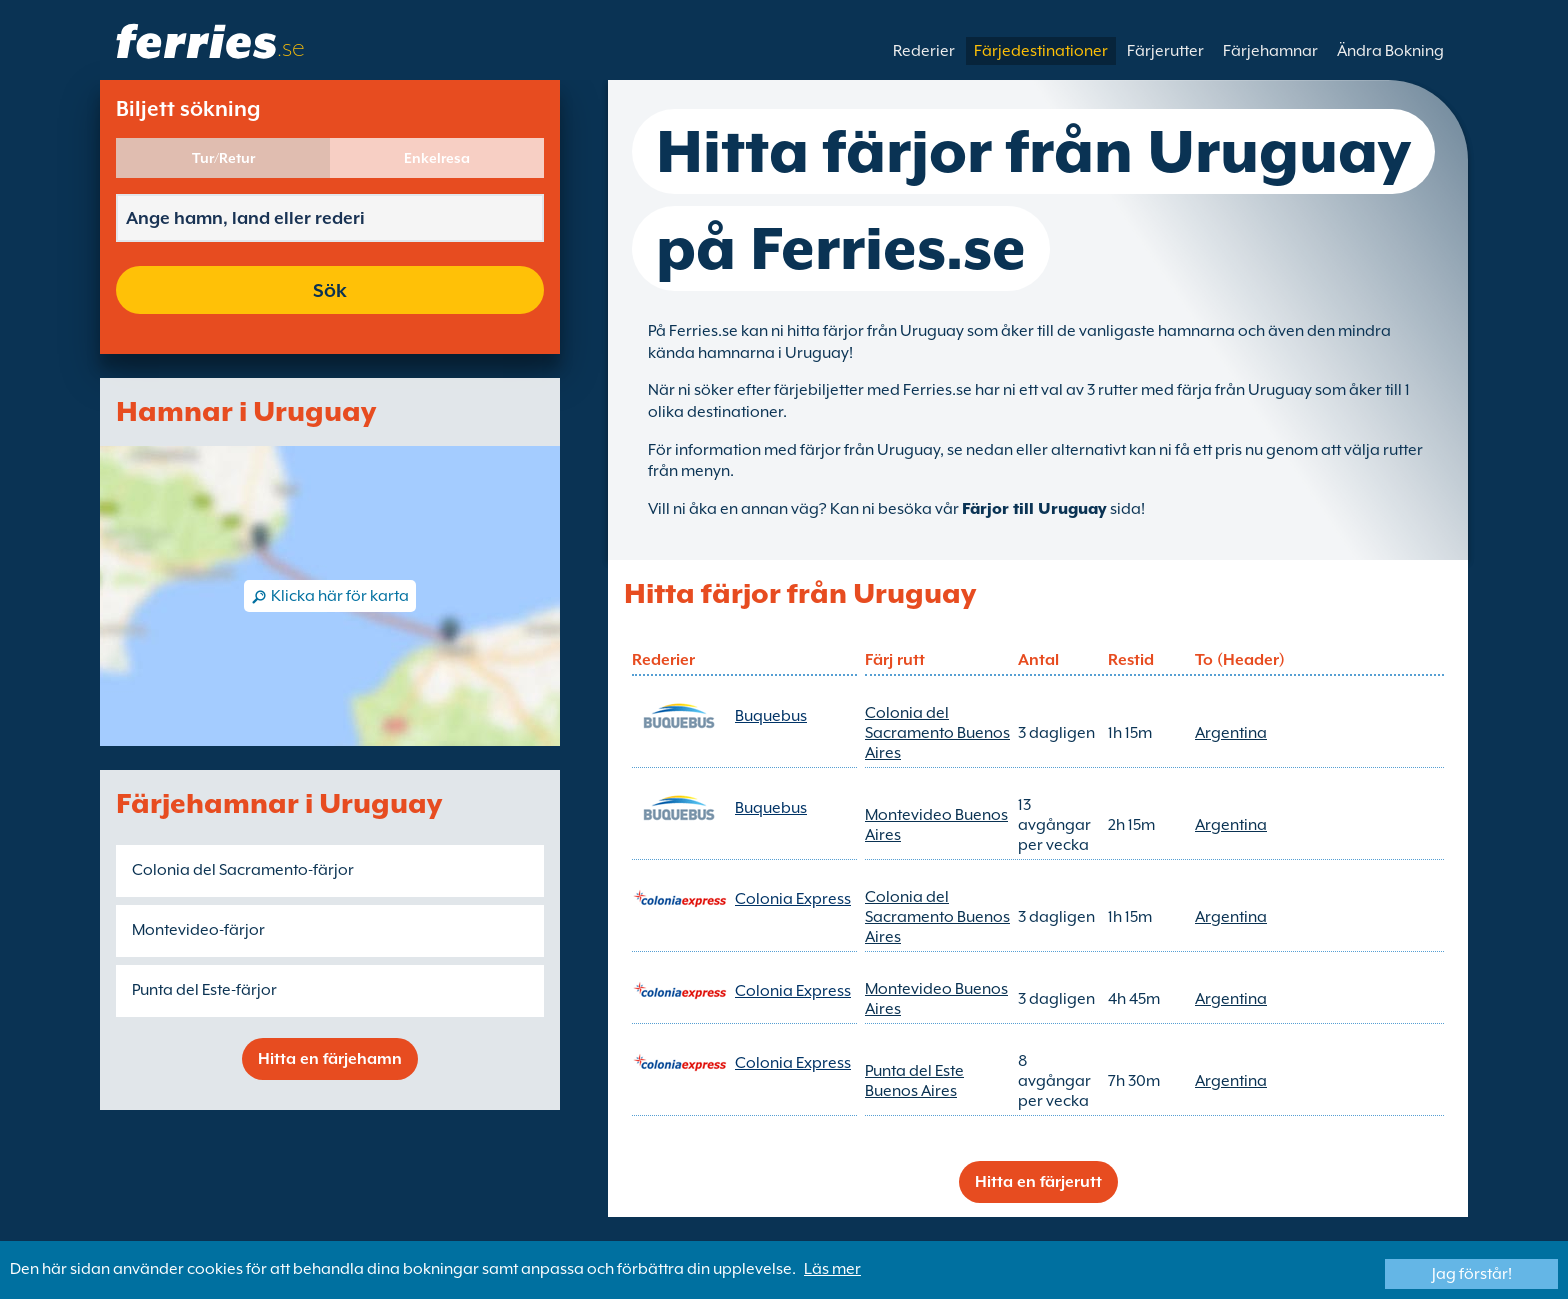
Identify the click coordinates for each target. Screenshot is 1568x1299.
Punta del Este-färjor (204, 990)
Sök (330, 290)
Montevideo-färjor (198, 930)
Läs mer (832, 1269)
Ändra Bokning (1390, 51)
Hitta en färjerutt (1038, 1182)
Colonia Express (793, 899)
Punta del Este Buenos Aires (914, 1081)
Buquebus (771, 716)
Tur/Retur (223, 158)
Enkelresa (437, 158)
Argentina (1231, 733)
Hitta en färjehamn (330, 1059)
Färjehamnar (1270, 51)
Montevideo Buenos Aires (936, 825)
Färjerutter (1165, 51)
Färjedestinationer (1041, 51)
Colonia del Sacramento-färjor (243, 870)
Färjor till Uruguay (1034, 509)
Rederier (924, 51)
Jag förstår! (1472, 1274)
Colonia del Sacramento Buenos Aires (937, 733)
